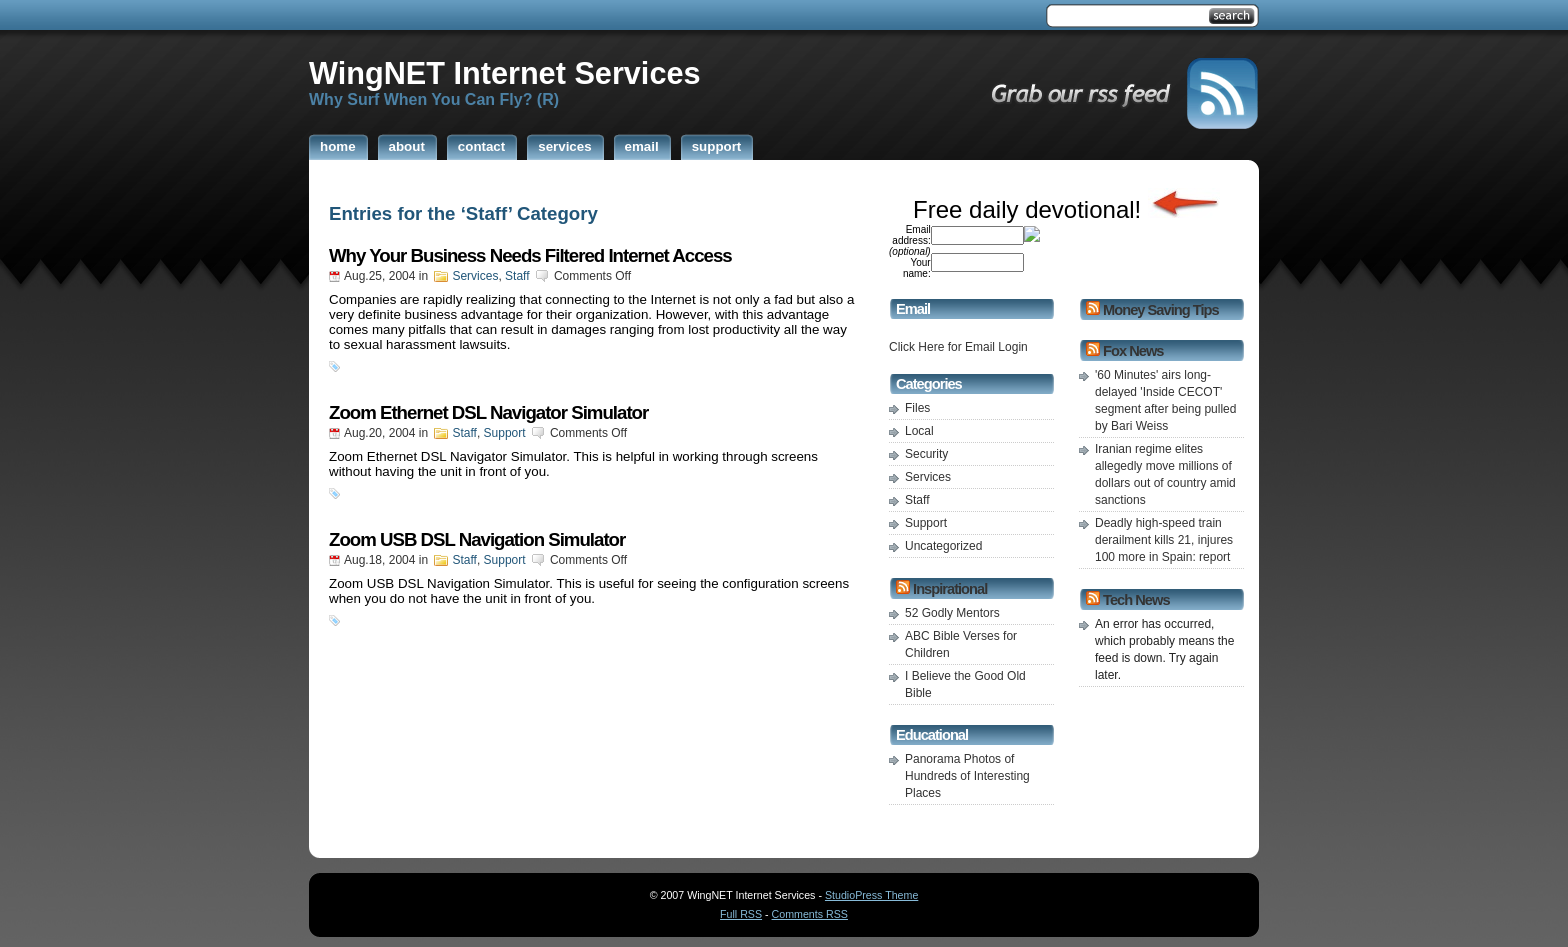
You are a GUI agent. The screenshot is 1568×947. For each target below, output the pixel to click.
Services (475, 276)
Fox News (1133, 351)
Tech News (1136, 600)
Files (917, 408)
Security (926, 454)
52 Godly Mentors (952, 613)
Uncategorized (943, 546)
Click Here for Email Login (958, 347)
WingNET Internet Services (505, 73)
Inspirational (950, 589)
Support (505, 433)
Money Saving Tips (1160, 310)
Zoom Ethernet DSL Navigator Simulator (488, 412)
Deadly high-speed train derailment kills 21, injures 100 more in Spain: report (1164, 540)
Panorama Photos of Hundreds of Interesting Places (967, 776)
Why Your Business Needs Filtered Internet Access (530, 255)
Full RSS (741, 914)
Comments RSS (810, 914)
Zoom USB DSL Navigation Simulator (477, 539)
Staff (517, 276)
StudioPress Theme (871, 895)
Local (919, 431)
